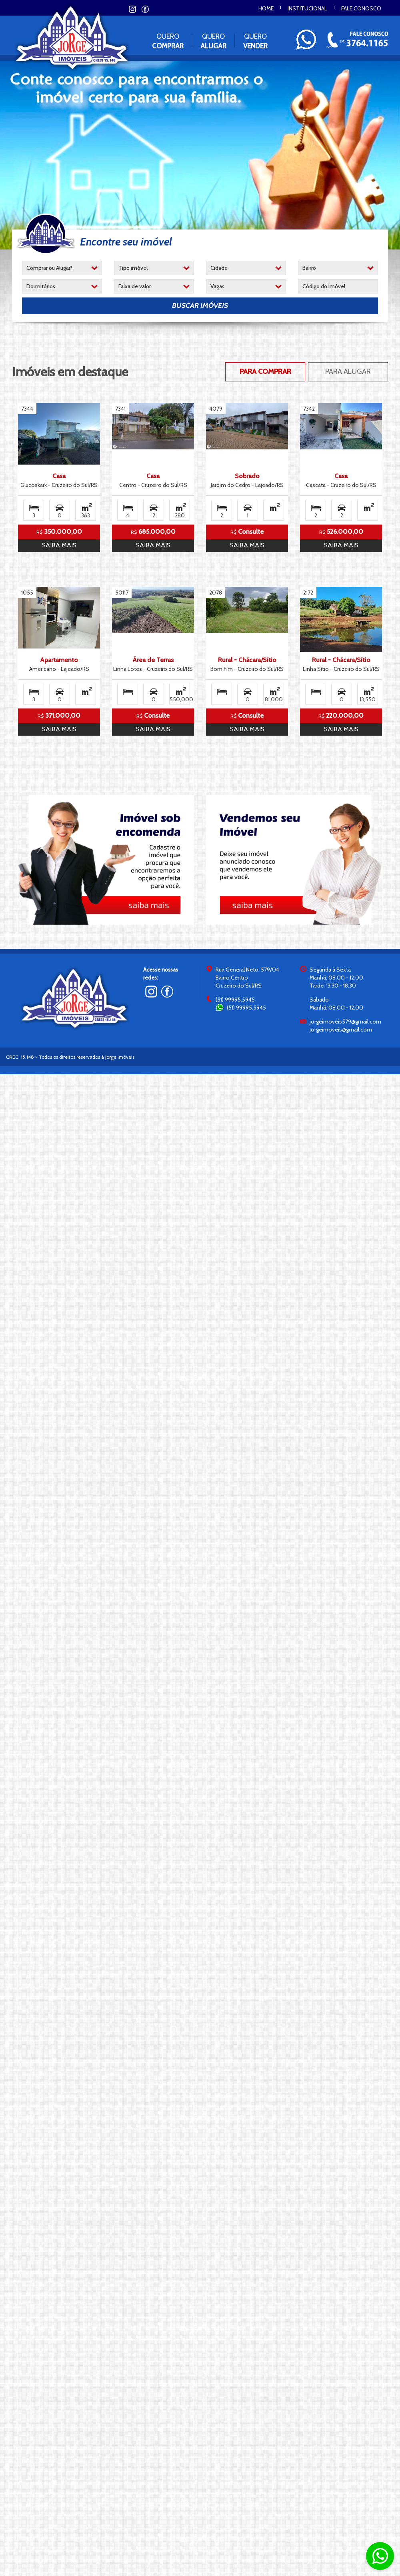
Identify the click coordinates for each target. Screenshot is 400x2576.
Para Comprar (265, 371)
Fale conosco (361, 8)
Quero (168, 41)
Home (266, 8)
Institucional (307, 8)
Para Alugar (348, 371)
